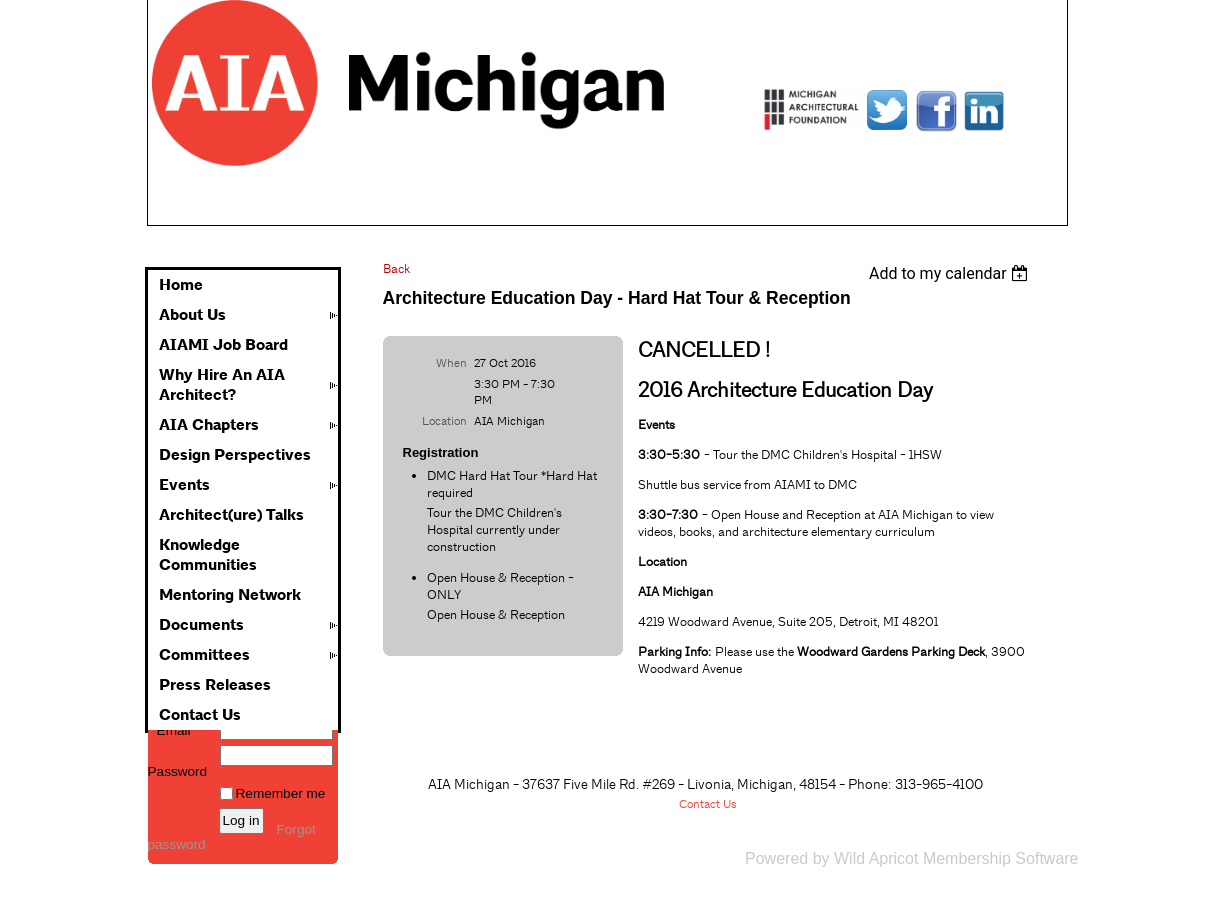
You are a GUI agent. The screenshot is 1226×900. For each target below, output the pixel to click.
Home (181, 285)
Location (444, 421)
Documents (201, 625)
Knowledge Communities (208, 555)
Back (396, 268)
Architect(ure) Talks (231, 515)
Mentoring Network (230, 595)
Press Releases (215, 685)
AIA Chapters (209, 425)
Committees (204, 655)
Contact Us (200, 715)
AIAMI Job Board (223, 345)
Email (169, 730)
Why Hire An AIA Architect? (222, 385)
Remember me (281, 793)
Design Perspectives (235, 455)
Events (184, 485)
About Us (192, 315)
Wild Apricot (876, 858)
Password (178, 764)
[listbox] (951, 273)
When (451, 363)
